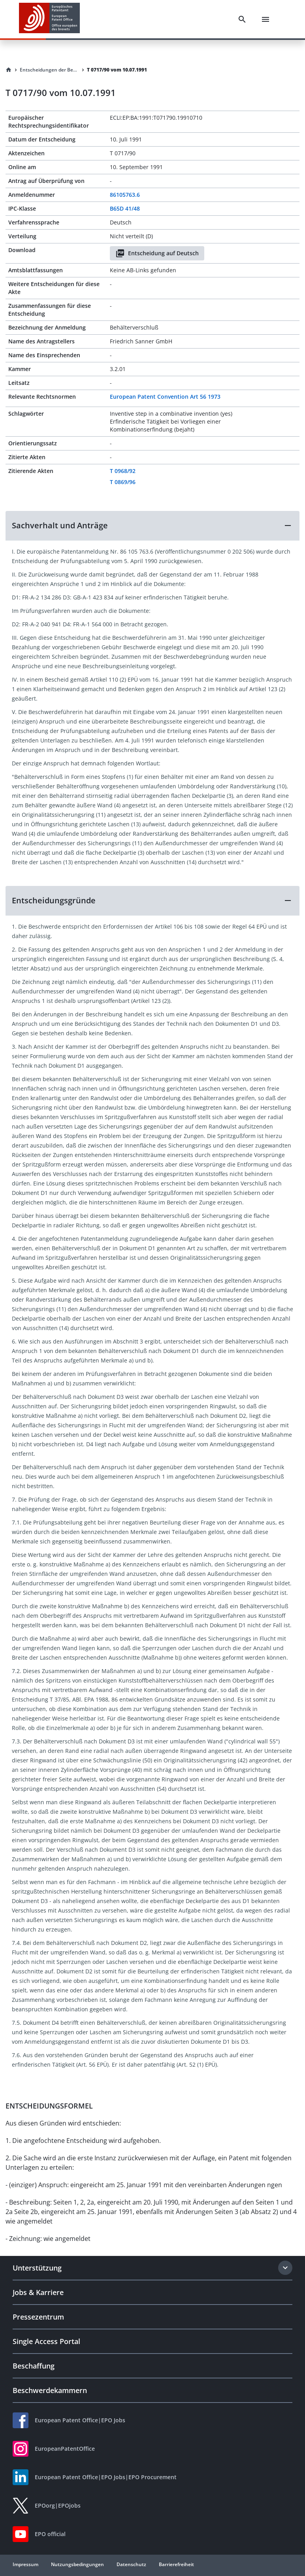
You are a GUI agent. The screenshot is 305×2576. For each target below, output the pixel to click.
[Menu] (265, 19)
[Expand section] (285, 2268)
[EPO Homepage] (49, 19)
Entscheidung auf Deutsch (157, 253)
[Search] (242, 19)
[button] (152, 525)
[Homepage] (9, 70)
